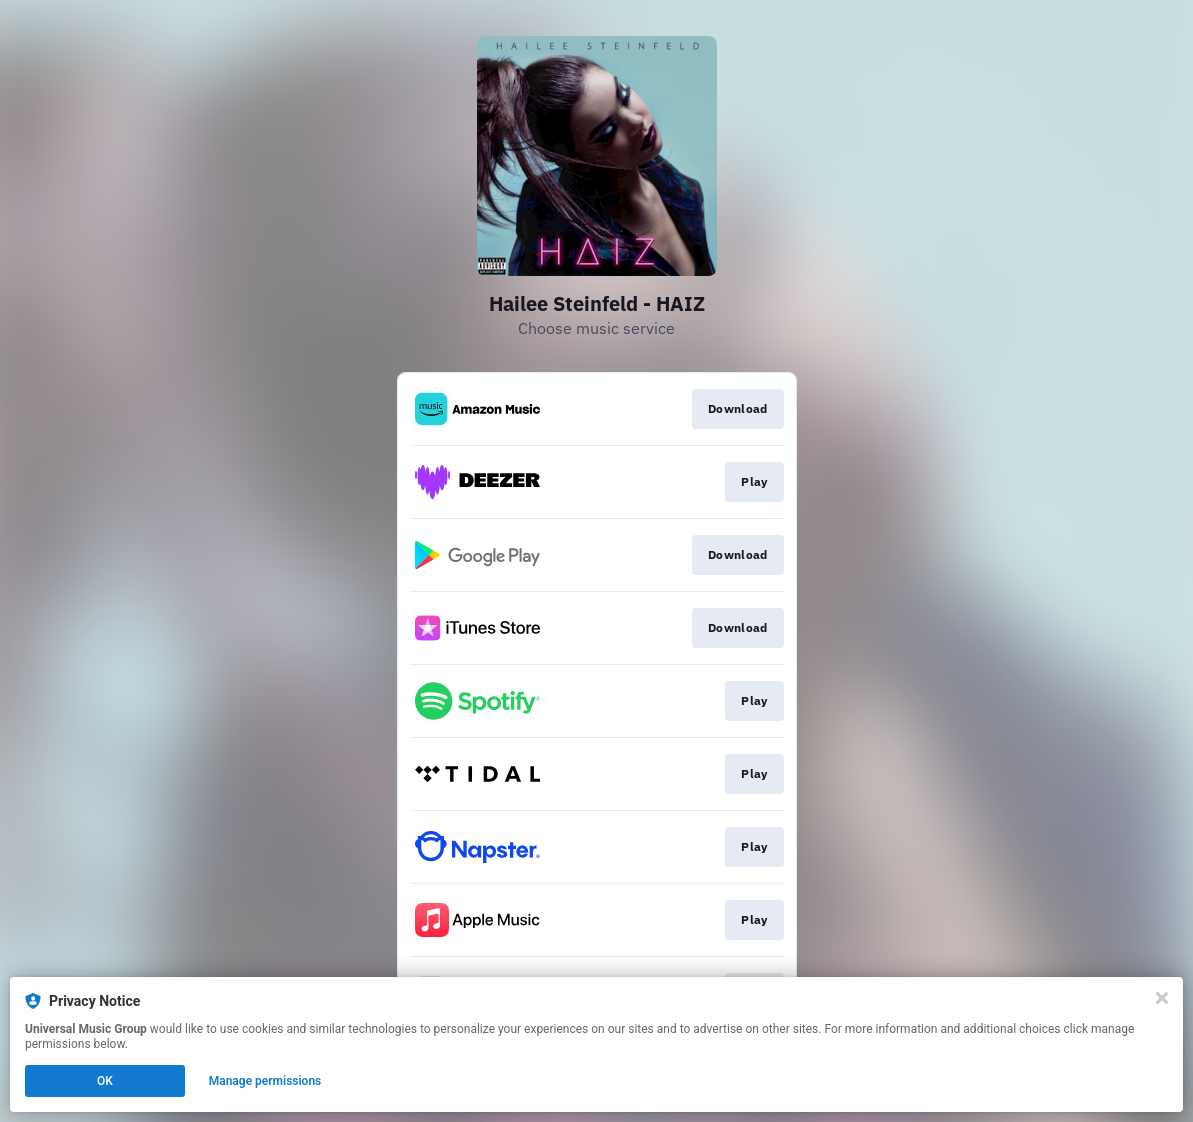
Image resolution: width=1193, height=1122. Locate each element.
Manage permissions (265, 1081)
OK (105, 1081)
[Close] (1162, 998)
